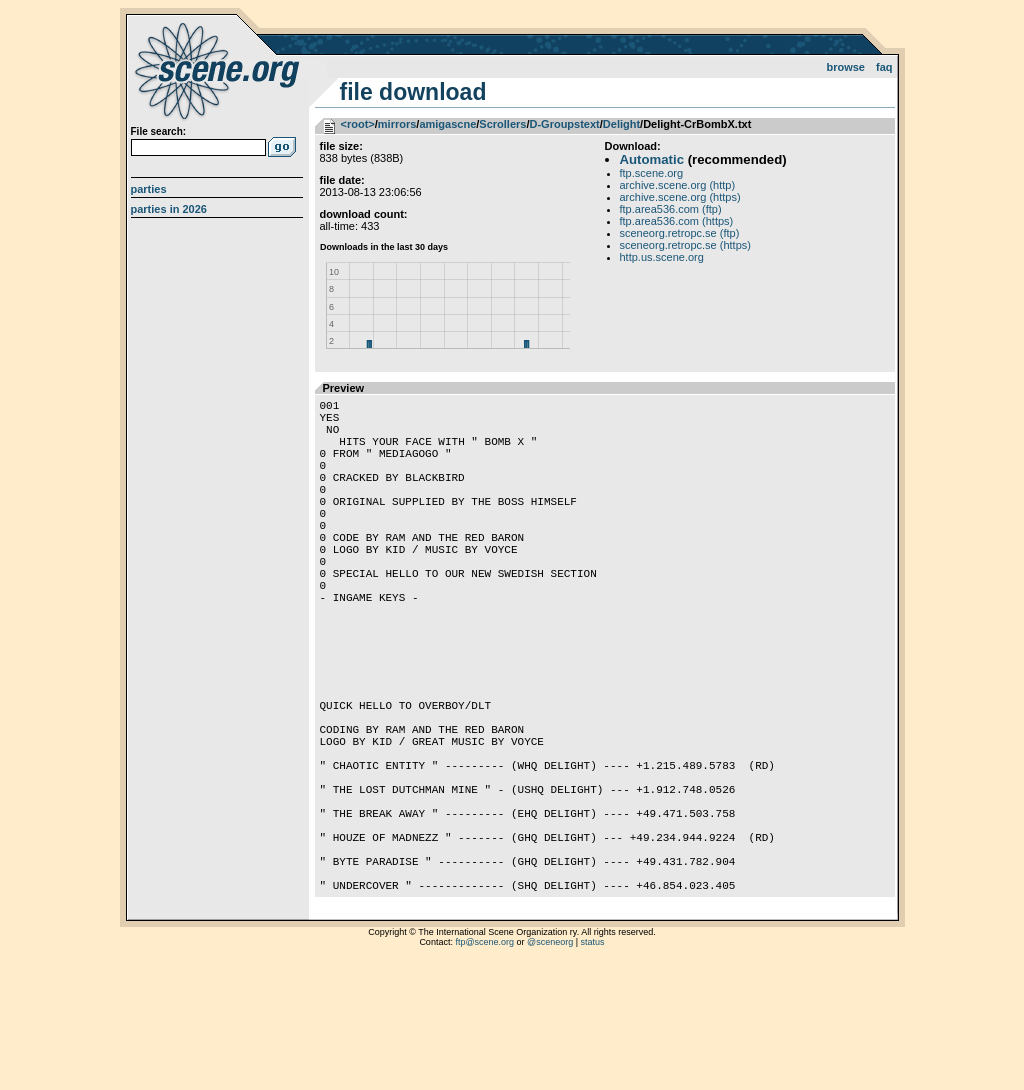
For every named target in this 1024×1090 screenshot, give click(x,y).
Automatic (652, 159)
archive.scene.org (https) (680, 197)
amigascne (447, 124)
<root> (358, 124)
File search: (159, 131)
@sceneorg (550, 1065)
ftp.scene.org (652, 173)
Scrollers (502, 124)
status (593, 1065)
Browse (845, 67)
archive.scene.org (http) (678, 185)
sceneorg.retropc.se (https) (685, 245)
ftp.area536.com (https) (677, 221)
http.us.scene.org (662, 257)
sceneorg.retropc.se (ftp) (680, 233)
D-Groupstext (564, 124)
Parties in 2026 (169, 209)
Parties (149, 189)
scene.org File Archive (219, 70)
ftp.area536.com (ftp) (671, 209)
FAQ (884, 67)
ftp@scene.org (484, 1065)
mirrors (397, 124)
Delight (621, 124)
